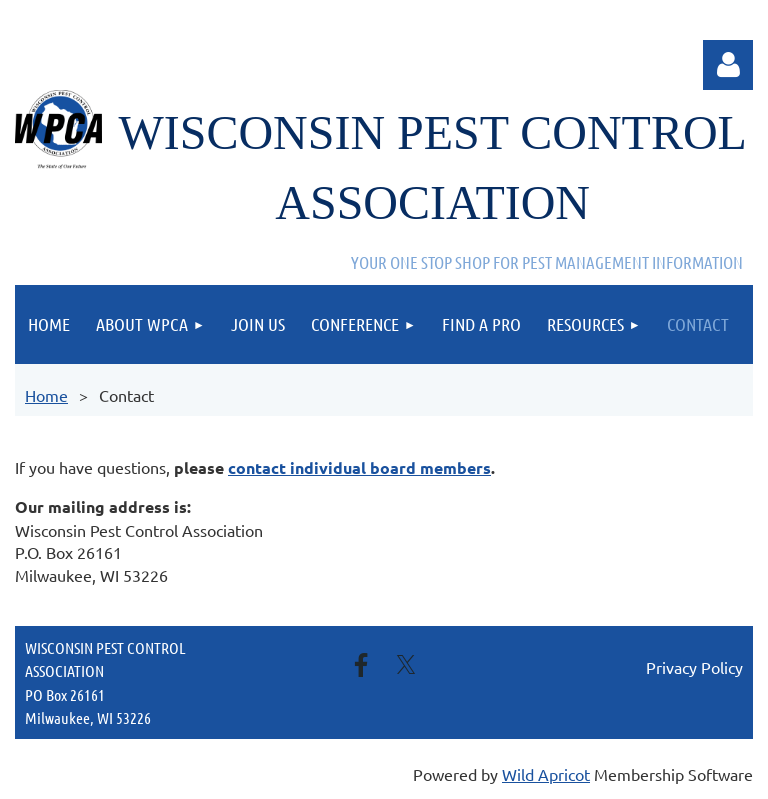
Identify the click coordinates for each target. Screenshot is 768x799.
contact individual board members (359, 467)
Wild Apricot (546, 774)
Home (46, 395)
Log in (728, 65)
